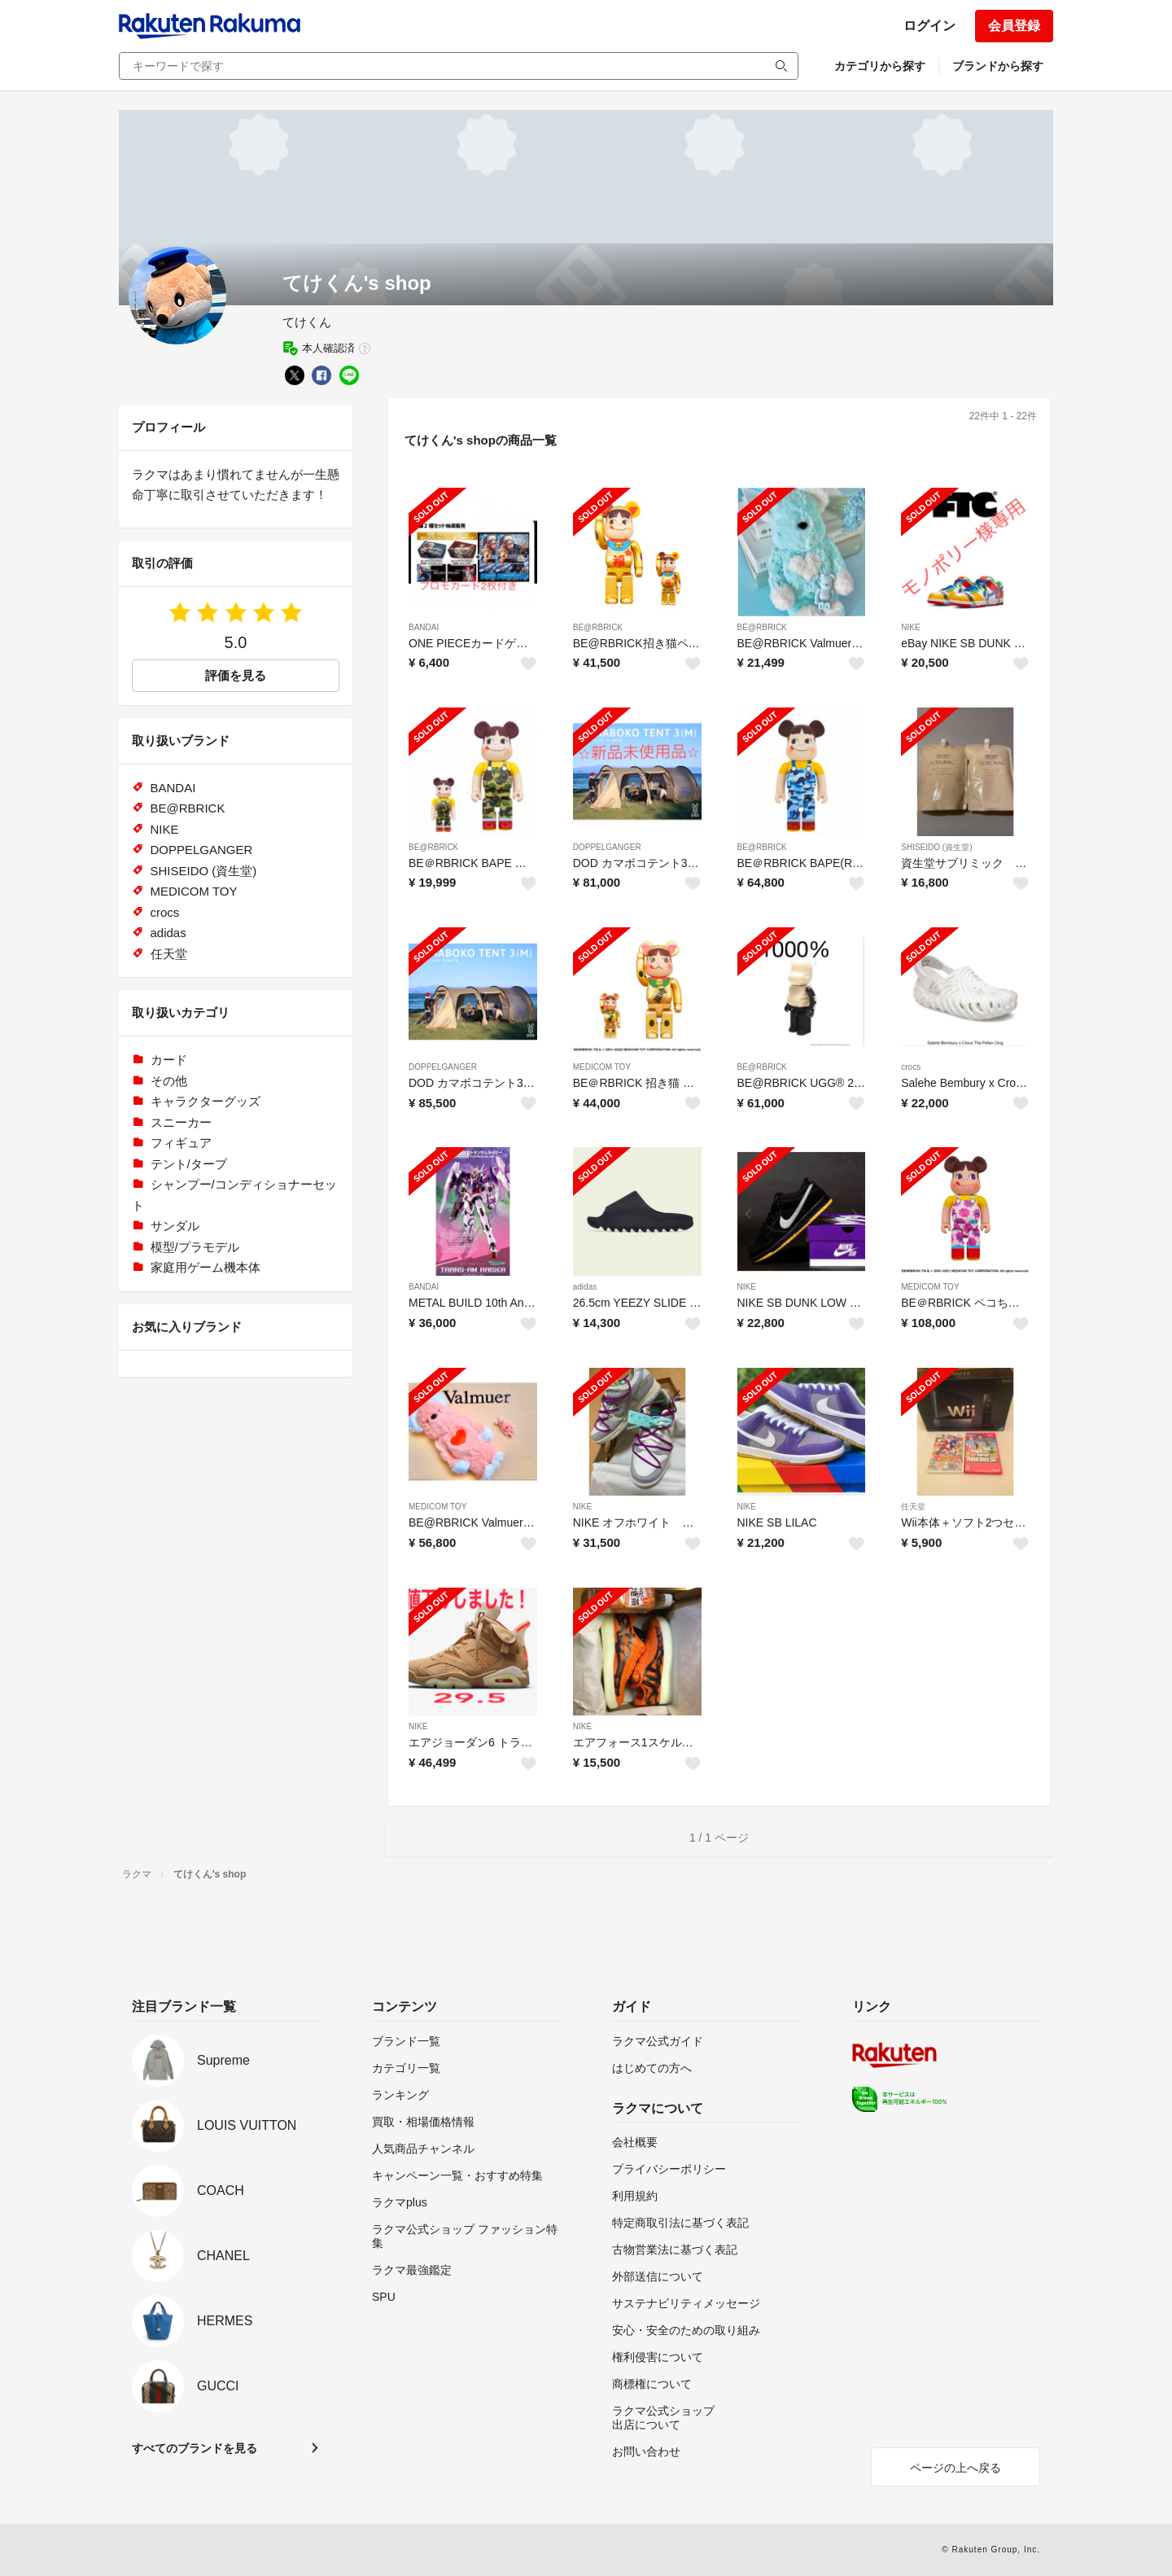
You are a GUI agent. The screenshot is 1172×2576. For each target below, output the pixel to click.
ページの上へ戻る (955, 2467)
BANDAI (424, 627)
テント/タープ (189, 1164)
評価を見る (235, 675)
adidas (585, 1286)
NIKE (910, 627)
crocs (911, 1066)
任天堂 (913, 1506)
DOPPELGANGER (607, 847)
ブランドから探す (997, 65)
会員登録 (1014, 26)
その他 (169, 1081)
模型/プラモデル (195, 1247)
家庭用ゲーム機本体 (205, 1267)
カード (169, 1060)
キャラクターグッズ (205, 1101)
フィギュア (181, 1143)
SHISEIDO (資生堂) (936, 847)
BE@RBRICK (598, 627)
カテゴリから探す (879, 65)
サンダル (175, 1226)
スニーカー (181, 1122)
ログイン (929, 26)
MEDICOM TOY (602, 1066)
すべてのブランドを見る (194, 2448)
